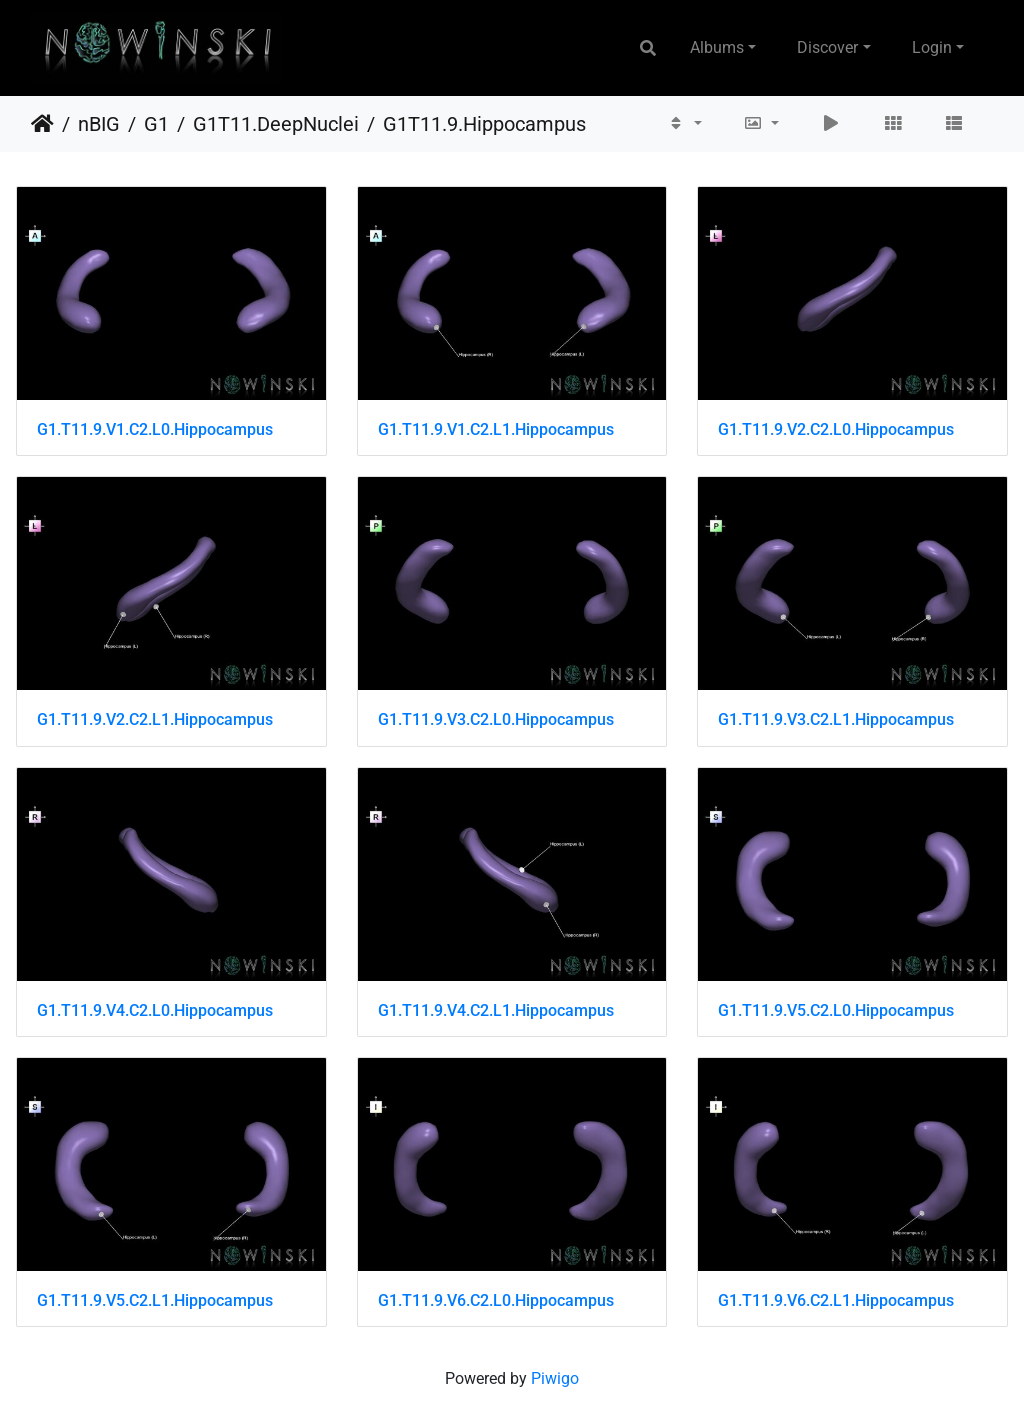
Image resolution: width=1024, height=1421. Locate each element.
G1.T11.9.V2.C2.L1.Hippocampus (155, 719)
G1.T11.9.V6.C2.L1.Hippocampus (836, 1300)
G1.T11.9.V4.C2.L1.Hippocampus (496, 1010)
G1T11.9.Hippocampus (484, 124)
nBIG (99, 124)
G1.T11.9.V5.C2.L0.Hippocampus (836, 1010)
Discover (827, 47)
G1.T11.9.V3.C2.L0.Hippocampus (496, 719)
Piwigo (555, 1378)
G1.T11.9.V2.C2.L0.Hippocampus (836, 429)
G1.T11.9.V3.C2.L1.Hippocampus (836, 719)
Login (932, 47)
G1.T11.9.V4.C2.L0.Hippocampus (155, 1010)
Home (42, 124)
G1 (156, 124)
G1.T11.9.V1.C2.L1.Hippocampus (496, 429)
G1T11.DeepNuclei (276, 124)
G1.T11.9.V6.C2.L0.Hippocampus (496, 1300)
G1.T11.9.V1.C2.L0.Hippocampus (155, 429)
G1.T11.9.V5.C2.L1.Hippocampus (155, 1300)
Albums (717, 47)
